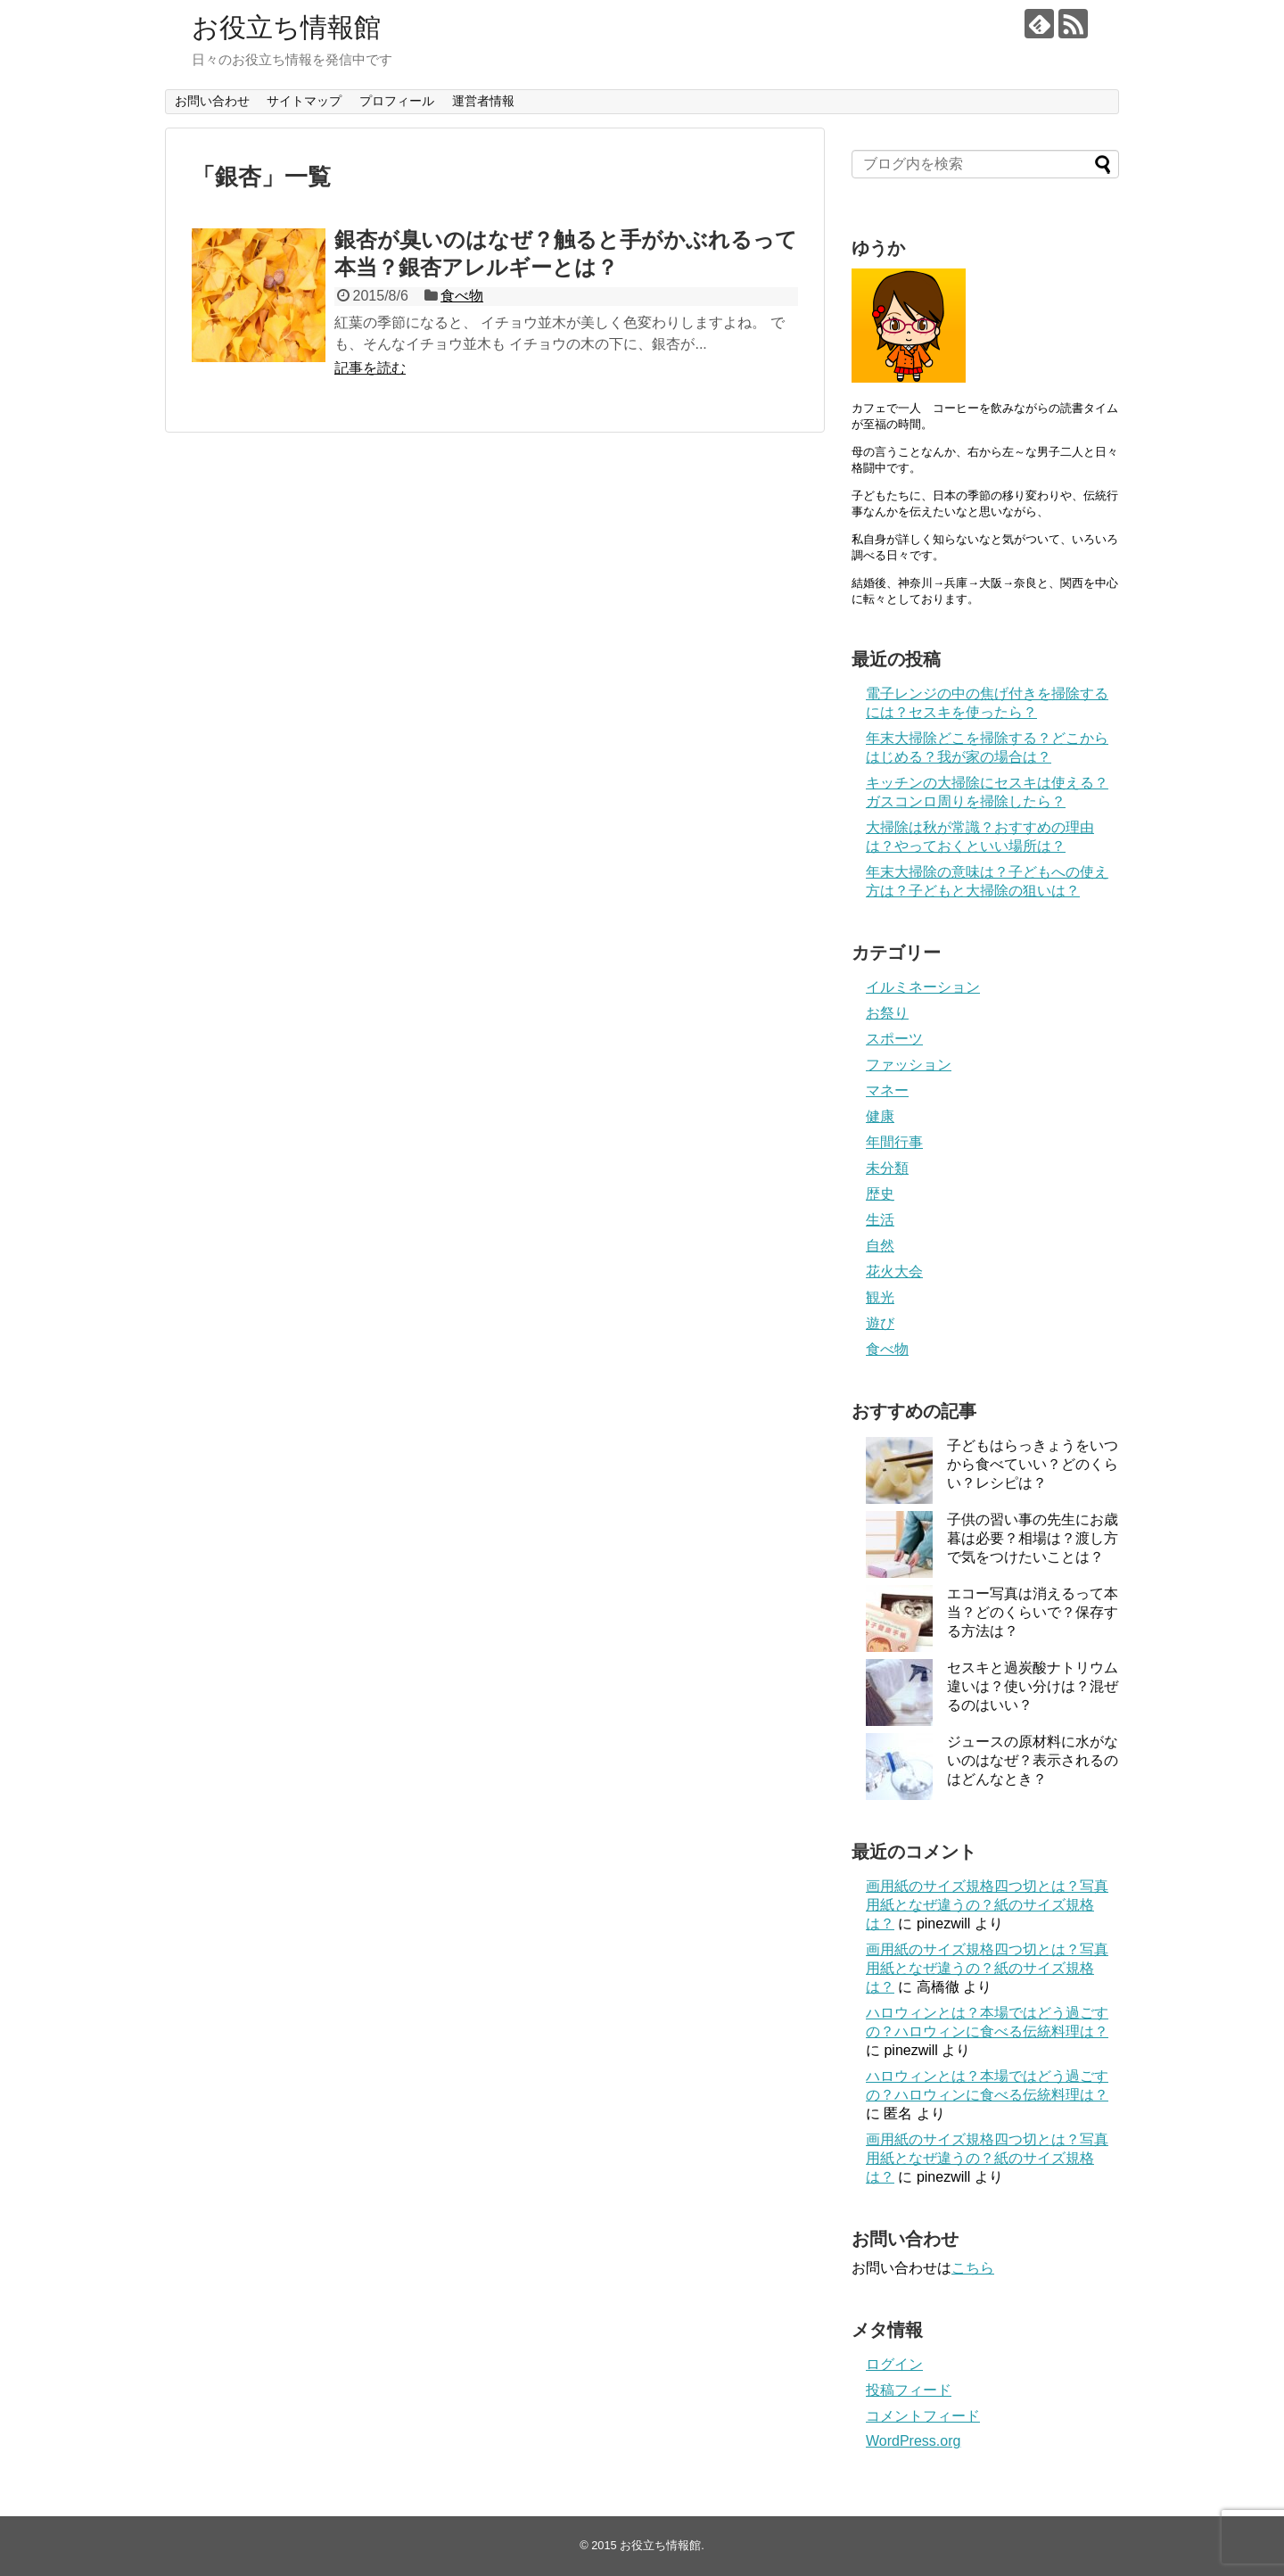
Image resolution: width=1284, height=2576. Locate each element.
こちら (972, 2267)
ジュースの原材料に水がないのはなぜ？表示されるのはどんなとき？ (1032, 1760)
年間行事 (894, 1142)
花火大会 (894, 1271)
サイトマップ (304, 101)
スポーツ (894, 1038)
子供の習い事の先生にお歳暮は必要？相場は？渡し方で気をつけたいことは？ (1032, 1538)
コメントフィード (923, 2415)
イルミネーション (923, 987)
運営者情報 (483, 101)
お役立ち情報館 (286, 27)
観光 (880, 1297)
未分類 (887, 1168)
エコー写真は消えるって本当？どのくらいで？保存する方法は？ (1032, 1612)
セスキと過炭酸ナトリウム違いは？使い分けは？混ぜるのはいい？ (1032, 1686)
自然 (880, 1245)
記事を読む (370, 368)
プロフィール (396, 101)
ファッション (908, 1064)
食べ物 (461, 295)
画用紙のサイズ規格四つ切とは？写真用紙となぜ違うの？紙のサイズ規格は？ (987, 1904)
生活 (880, 1219)
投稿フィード (908, 2390)
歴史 (880, 1193)
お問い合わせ (212, 101)
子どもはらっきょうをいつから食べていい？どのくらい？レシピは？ (1032, 1464)
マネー (887, 1090)
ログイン (894, 2364)
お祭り (887, 1012)
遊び (880, 1323)
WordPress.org (913, 2440)
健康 (880, 1116)
